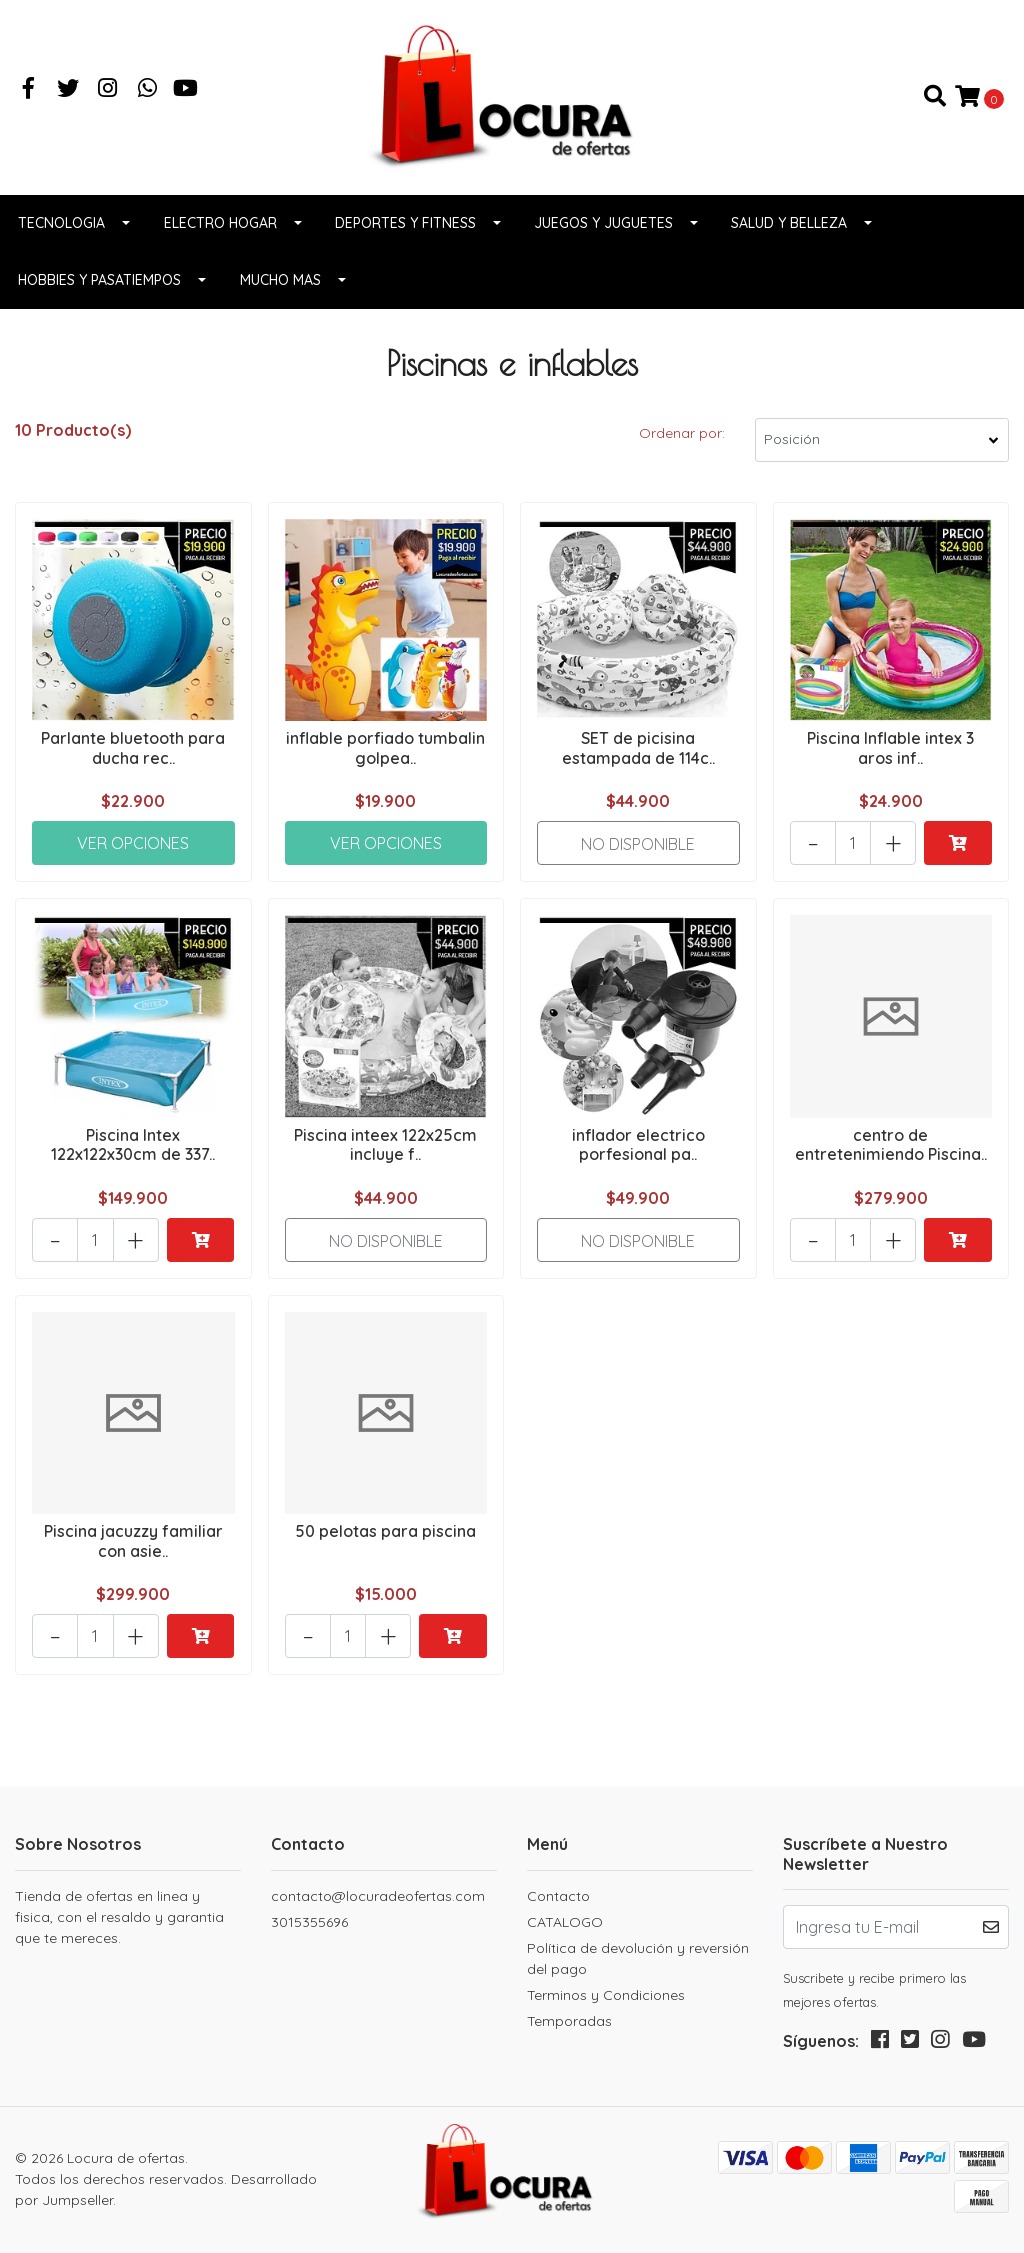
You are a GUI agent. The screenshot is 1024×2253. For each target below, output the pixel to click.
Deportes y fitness (405, 223)
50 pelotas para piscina (385, 1531)
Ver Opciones (133, 843)
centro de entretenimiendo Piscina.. (891, 1144)
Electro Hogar (220, 223)
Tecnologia (61, 223)
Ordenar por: (682, 433)
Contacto (558, 1896)
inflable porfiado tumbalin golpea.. (385, 747)
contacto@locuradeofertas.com (378, 1896)
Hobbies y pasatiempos (99, 280)
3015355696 (309, 1922)
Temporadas (569, 2021)
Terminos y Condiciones (606, 1995)
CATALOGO (565, 1922)
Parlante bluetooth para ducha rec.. (133, 747)
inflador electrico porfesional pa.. (638, 1144)
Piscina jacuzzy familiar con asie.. (133, 1540)
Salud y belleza (789, 223)
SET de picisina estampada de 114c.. (638, 747)
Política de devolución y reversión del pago (638, 1958)
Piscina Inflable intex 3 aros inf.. (890, 747)
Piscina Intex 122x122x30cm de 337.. (133, 1144)
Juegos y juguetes (603, 223)
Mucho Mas (280, 280)
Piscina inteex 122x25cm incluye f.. (385, 1144)
